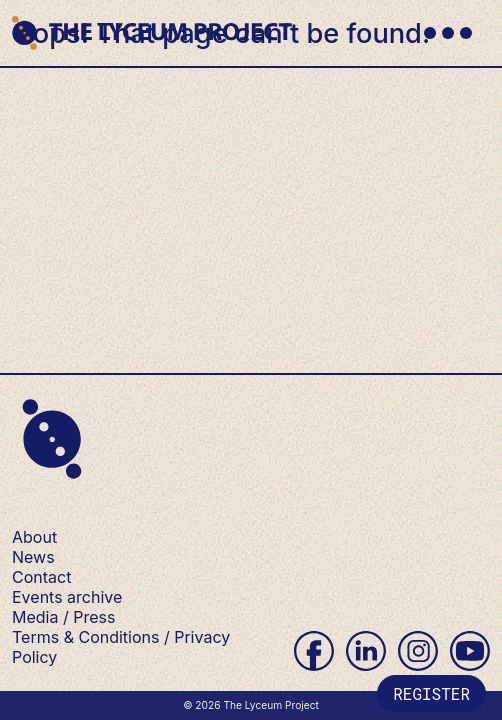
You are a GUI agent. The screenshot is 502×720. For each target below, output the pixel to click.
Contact (41, 577)
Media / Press (63, 617)
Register (431, 693)
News (33, 557)
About (34, 537)
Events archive (67, 597)
